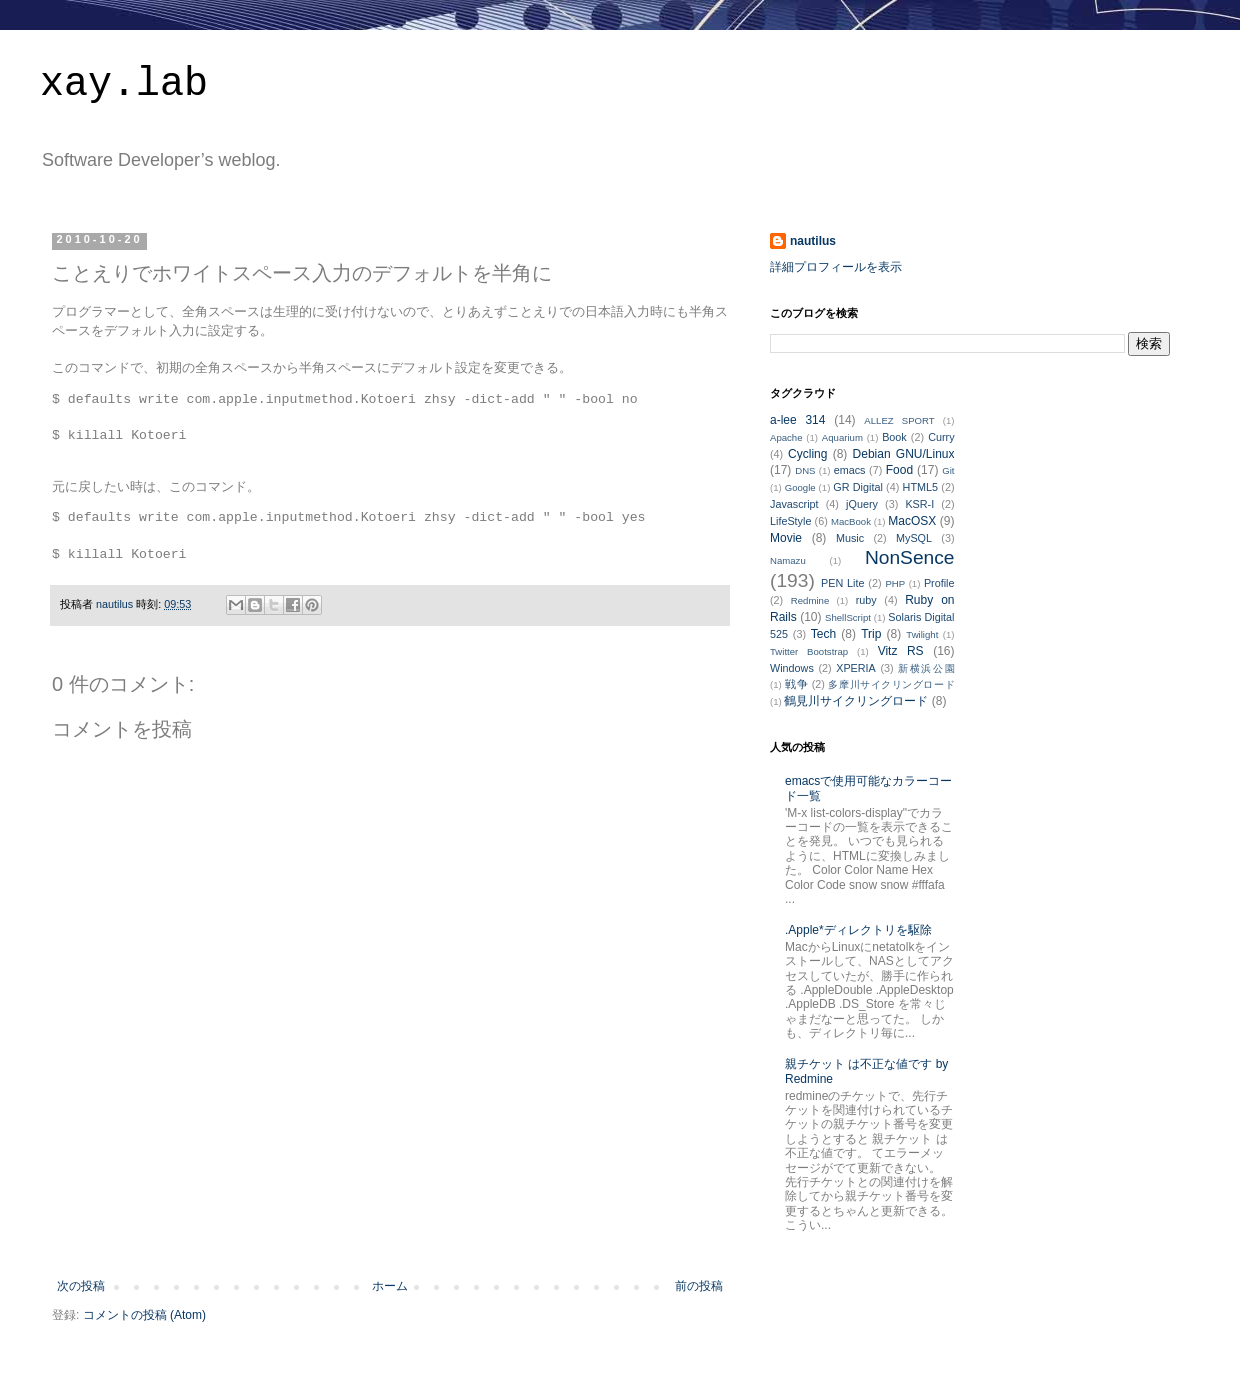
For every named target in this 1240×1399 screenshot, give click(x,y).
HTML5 (920, 487)
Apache (786, 437)
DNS (805, 470)
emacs (850, 470)
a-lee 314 (797, 420)
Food (899, 470)
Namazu (788, 560)
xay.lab (124, 84)
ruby (866, 600)
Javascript (794, 504)
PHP (895, 583)
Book (894, 437)
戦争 (796, 684)
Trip (871, 634)
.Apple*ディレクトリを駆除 (858, 930)
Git (948, 470)
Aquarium (842, 437)
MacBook (851, 521)
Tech (823, 634)
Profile (939, 583)
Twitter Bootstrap (809, 651)
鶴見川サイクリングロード (856, 701)
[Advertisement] (390, 1224)
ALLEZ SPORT (899, 420)
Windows (792, 668)
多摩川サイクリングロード (891, 684)
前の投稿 (699, 1286)
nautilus (813, 241)
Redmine (810, 600)
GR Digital (858, 487)
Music (850, 538)
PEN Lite (842, 583)
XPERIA (856, 668)
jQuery (862, 504)
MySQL (914, 538)
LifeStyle (790, 521)
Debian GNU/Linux (904, 454)
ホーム (390, 1286)
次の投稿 (81, 1286)
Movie (786, 538)
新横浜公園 (926, 668)
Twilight (922, 634)
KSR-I (919, 504)
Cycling (807, 454)
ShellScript (848, 617)
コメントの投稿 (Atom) (144, 1315)
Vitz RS (901, 651)
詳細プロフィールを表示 (836, 267)
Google (800, 487)
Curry (941, 437)
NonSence (910, 557)
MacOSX (912, 521)
